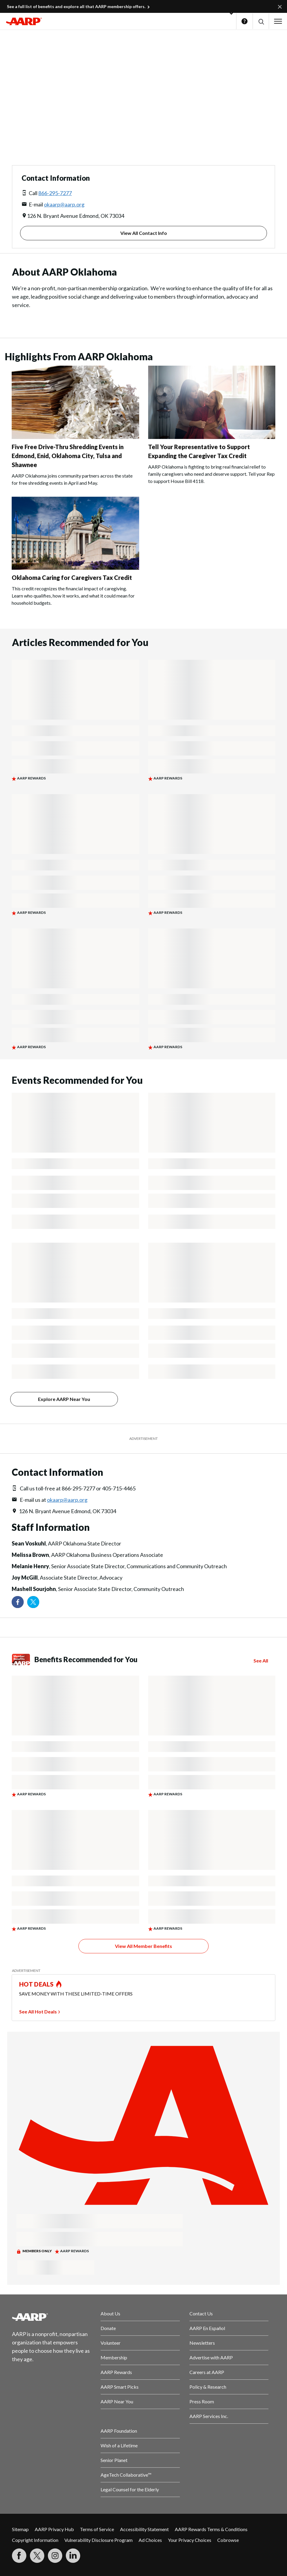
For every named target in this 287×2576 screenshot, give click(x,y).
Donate (108, 2328)
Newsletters (202, 2343)
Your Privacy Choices (189, 2540)
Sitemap (20, 2529)
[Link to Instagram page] (55, 2555)
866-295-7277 (55, 193)
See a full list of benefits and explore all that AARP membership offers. (76, 6)
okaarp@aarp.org (64, 204)
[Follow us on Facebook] (18, 1602)
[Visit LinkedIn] (73, 2555)
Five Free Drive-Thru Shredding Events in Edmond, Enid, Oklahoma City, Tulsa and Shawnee (68, 455)
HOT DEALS (36, 1984)
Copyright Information (35, 2540)
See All (260, 1660)
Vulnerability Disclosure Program (98, 2540)
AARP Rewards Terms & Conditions (211, 2529)
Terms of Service (97, 2529)
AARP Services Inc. (208, 2416)
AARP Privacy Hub (54, 2529)
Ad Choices (150, 2540)
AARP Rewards (116, 2372)
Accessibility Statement (144, 2529)
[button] (261, 21)
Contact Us (201, 2313)
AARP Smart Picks (120, 2387)
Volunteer (111, 2343)
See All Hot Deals (38, 2011)
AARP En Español (207, 2328)
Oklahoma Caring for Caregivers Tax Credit (72, 577)
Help (244, 21)
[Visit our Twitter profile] (33, 1602)
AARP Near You (117, 2401)
